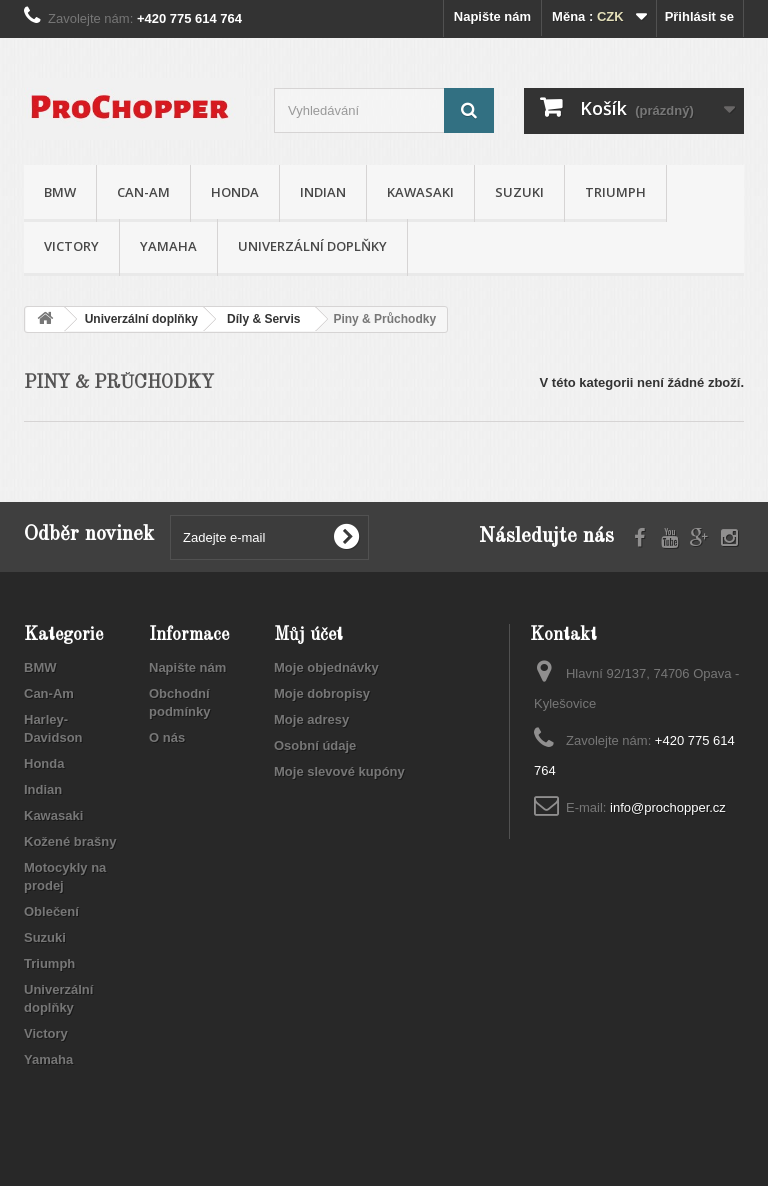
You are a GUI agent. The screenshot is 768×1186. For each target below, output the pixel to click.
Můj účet (308, 635)
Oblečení (51, 911)
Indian (323, 192)
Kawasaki (420, 192)
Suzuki (519, 192)
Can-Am (143, 192)
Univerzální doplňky (312, 246)
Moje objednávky (326, 667)
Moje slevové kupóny (339, 771)
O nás (167, 737)
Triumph (615, 192)
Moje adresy (311, 719)
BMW (60, 192)
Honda (235, 192)
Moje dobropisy (322, 693)
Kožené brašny (70, 841)
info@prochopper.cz (668, 807)
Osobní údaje (315, 745)
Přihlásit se (699, 16)
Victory (71, 246)
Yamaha (168, 246)
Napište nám (492, 16)
